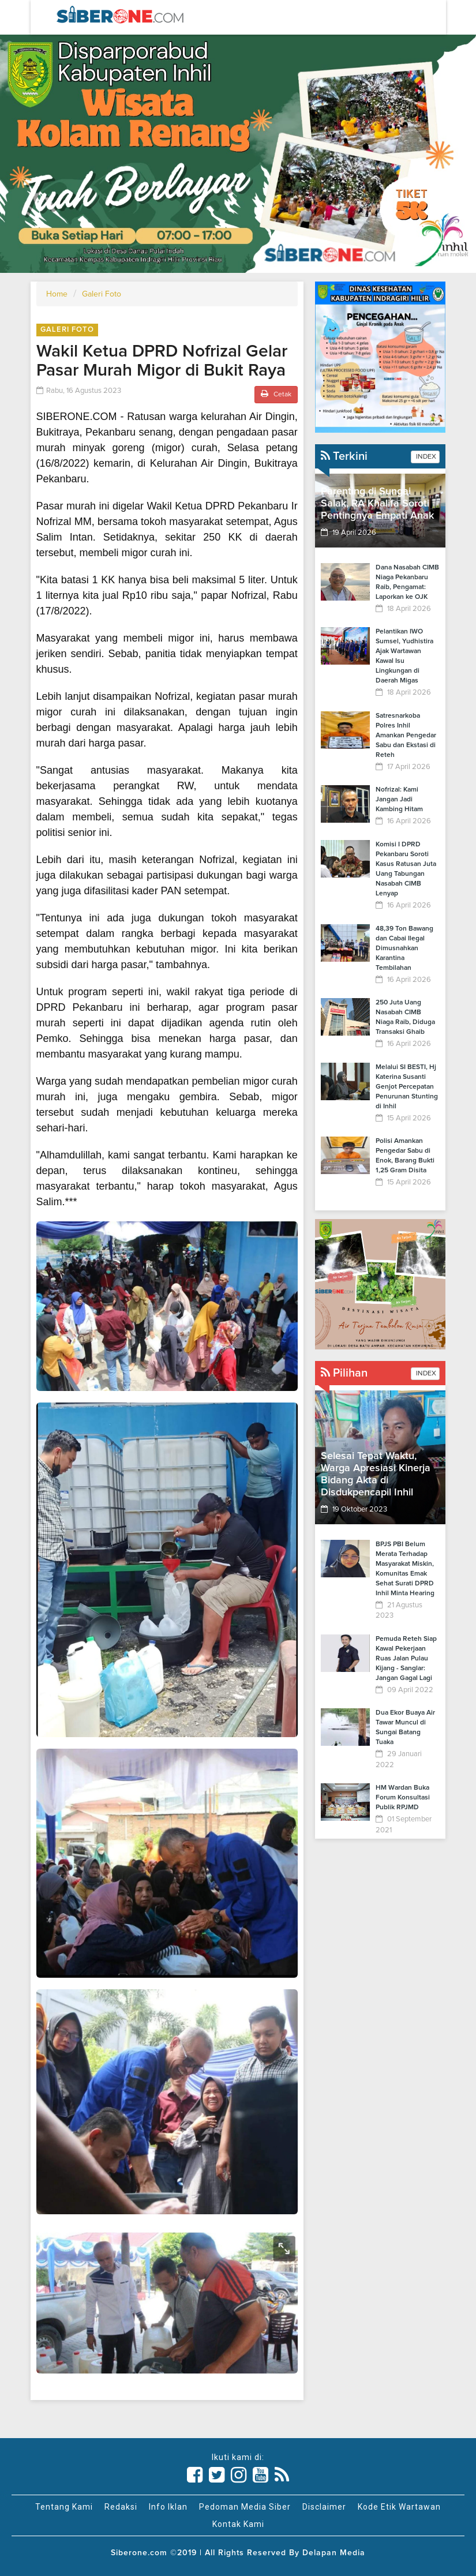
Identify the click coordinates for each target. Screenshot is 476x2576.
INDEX (425, 456)
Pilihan (344, 1373)
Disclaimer (324, 2506)
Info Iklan (168, 2506)
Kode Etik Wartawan (399, 2506)
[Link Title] (195, 2475)
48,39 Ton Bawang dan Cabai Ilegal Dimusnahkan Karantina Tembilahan (404, 948)
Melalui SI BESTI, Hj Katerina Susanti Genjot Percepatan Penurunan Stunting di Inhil (407, 1087)
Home (57, 294)
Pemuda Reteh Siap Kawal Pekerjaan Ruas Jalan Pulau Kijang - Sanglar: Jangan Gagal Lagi (406, 1659)
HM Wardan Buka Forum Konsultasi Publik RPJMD (403, 1797)
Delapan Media (333, 2553)
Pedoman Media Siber (245, 2506)
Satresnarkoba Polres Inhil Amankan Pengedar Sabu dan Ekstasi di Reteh (406, 736)
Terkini (344, 456)
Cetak (276, 393)
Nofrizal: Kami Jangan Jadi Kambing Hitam (399, 799)
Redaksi (120, 2506)
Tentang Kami (64, 2506)
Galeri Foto (101, 294)
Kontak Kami (238, 2524)
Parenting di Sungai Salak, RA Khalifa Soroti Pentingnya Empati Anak (377, 503)
